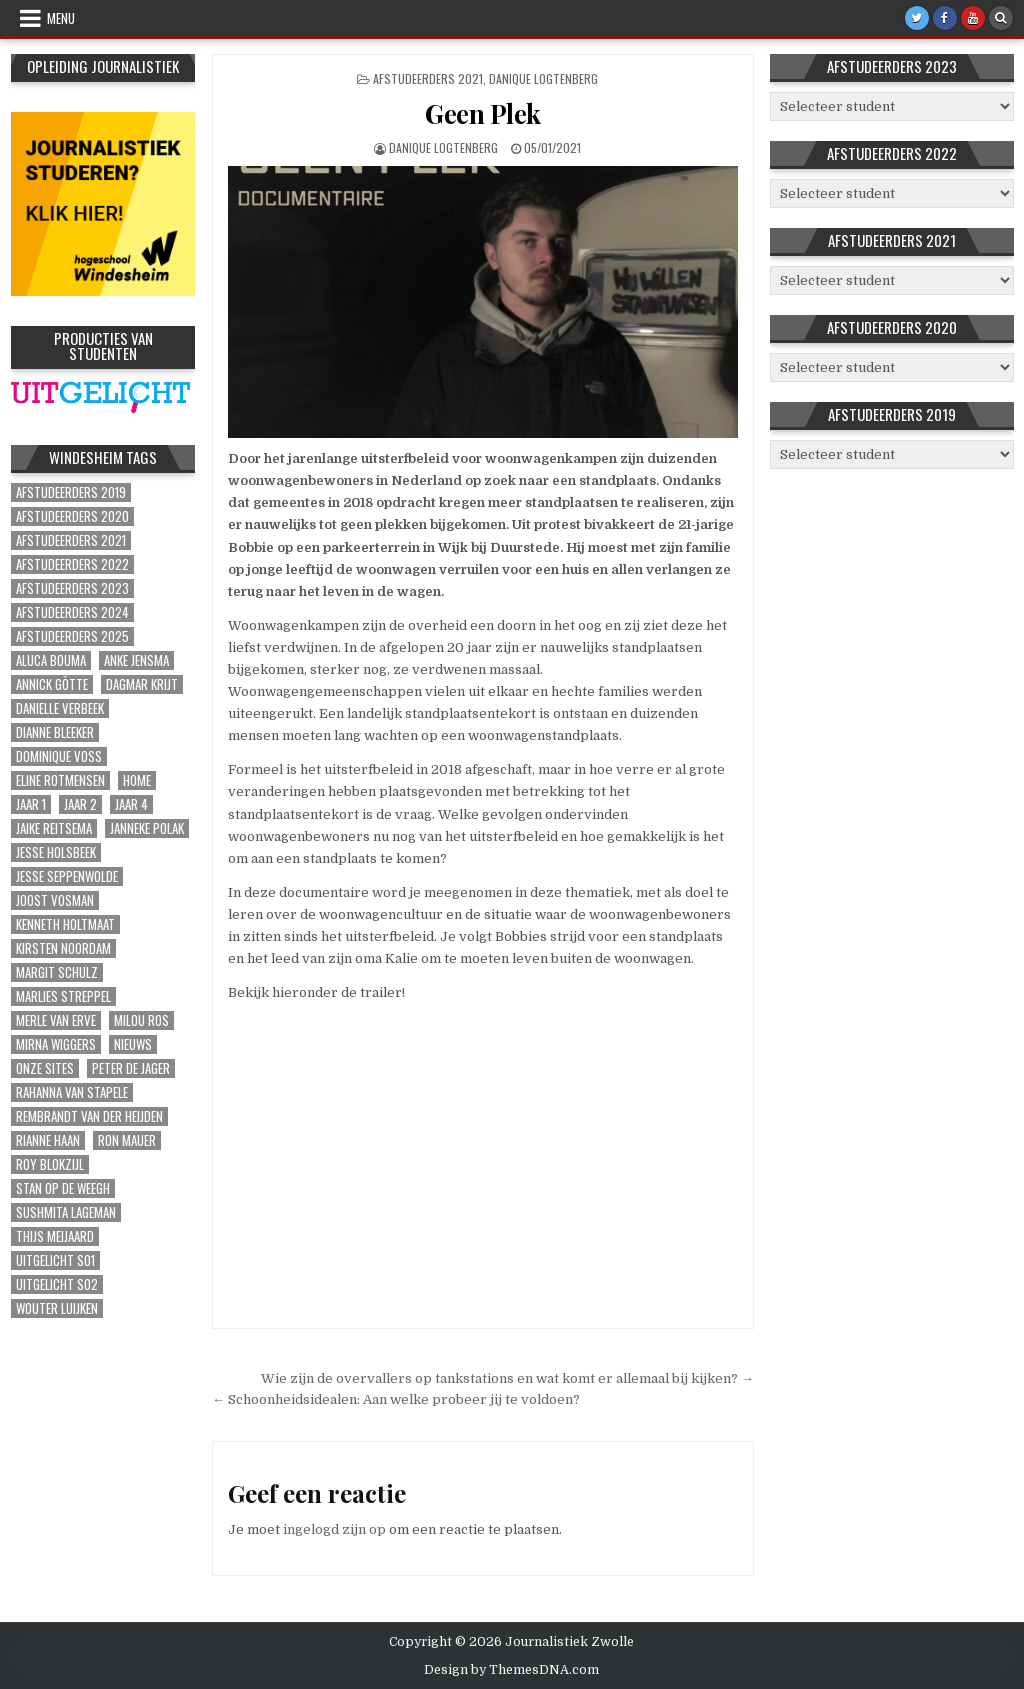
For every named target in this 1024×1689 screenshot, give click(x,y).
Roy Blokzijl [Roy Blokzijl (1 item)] (50, 1164)
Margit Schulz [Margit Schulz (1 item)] (57, 972)
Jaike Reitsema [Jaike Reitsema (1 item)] (54, 828)
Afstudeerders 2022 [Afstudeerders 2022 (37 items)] (72, 564)
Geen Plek (483, 113)
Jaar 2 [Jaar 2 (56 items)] (80, 804)
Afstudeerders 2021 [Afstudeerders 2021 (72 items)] (71, 540)
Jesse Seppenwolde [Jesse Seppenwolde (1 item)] (67, 876)
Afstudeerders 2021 (428, 78)
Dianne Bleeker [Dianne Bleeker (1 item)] (55, 732)
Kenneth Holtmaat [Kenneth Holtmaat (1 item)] (65, 924)
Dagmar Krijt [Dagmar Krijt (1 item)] (142, 684)
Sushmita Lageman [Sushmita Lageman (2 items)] (66, 1212)
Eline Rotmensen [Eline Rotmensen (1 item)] (60, 780)
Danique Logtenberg (543, 78)
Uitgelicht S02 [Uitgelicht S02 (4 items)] (57, 1284)
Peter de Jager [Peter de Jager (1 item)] (131, 1068)
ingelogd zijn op (334, 1529)
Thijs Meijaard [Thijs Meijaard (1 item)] (55, 1236)
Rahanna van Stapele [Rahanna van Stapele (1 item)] (72, 1092)
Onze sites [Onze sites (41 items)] (45, 1068)
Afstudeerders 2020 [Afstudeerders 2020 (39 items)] (72, 516)
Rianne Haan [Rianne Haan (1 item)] (48, 1140)
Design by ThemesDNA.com (511, 1670)
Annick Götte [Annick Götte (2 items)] (52, 684)
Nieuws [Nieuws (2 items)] (133, 1044)
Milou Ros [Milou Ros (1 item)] (141, 1020)
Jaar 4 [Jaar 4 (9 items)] (131, 804)
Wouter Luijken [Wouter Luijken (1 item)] (57, 1308)
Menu (61, 18)
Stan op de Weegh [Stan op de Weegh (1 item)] (63, 1188)
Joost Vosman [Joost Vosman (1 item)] (55, 900)
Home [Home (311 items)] (137, 780)
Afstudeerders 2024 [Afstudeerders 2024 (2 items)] (72, 612)
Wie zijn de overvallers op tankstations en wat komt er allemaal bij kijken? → (507, 1378)
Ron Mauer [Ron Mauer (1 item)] (127, 1140)
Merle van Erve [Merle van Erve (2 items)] (56, 1020)
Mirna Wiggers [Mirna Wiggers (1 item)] (56, 1044)
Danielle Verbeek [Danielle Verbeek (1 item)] (60, 708)
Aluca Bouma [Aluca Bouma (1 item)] (51, 660)
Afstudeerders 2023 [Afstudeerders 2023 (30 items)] (72, 588)
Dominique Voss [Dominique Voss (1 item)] (59, 756)
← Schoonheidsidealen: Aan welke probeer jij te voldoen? (396, 1399)
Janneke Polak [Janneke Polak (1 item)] (147, 828)
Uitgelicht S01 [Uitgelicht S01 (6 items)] (55, 1260)
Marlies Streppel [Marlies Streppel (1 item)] (63, 996)
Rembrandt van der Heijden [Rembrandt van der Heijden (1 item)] (89, 1116)
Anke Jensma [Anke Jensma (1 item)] (136, 660)
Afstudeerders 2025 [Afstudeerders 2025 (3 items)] (72, 636)
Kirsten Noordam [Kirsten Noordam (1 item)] (63, 948)
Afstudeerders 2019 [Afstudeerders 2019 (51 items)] (71, 492)
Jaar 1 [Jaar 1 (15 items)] (31, 804)
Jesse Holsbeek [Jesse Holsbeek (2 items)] (56, 852)
